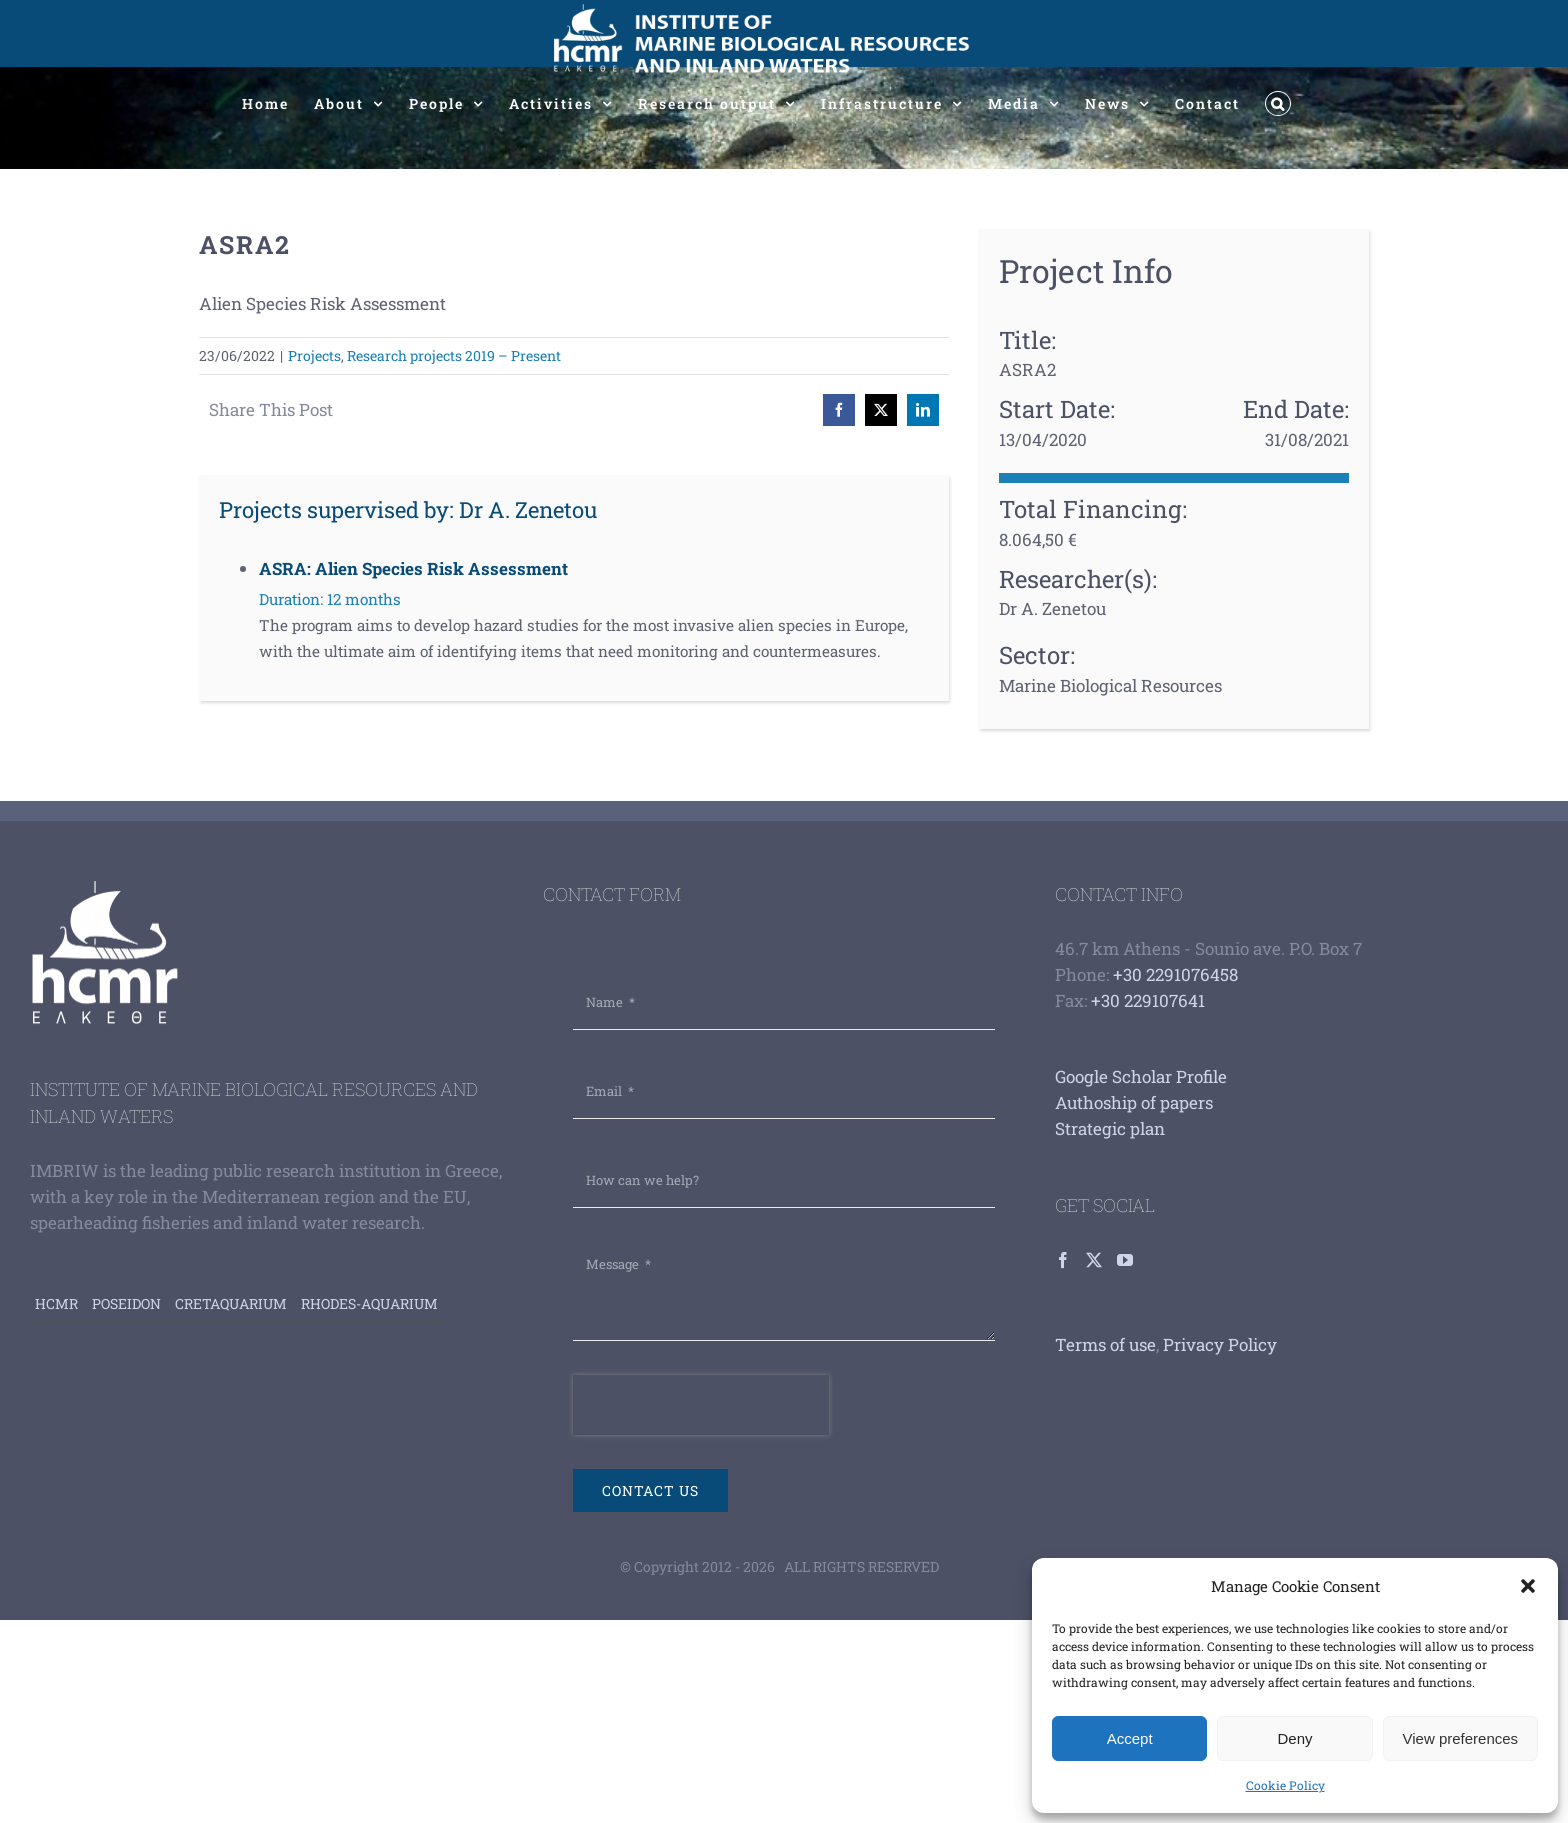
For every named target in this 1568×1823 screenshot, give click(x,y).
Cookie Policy (1285, 1785)
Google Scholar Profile (1141, 1076)
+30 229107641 (1148, 1000)
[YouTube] (1125, 1260)
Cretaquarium (231, 1303)
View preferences (1461, 1738)
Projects (314, 355)
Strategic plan (1110, 1128)
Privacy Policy (1220, 1344)
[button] (1528, 1586)
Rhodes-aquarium (369, 1303)
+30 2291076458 (1175, 974)
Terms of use (1105, 1344)
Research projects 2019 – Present (454, 355)
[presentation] (701, 1405)
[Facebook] (1063, 1260)
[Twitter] (1094, 1260)
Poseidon (126, 1303)
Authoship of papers (1134, 1102)
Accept (1130, 1738)
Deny (1294, 1738)
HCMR (56, 1303)
